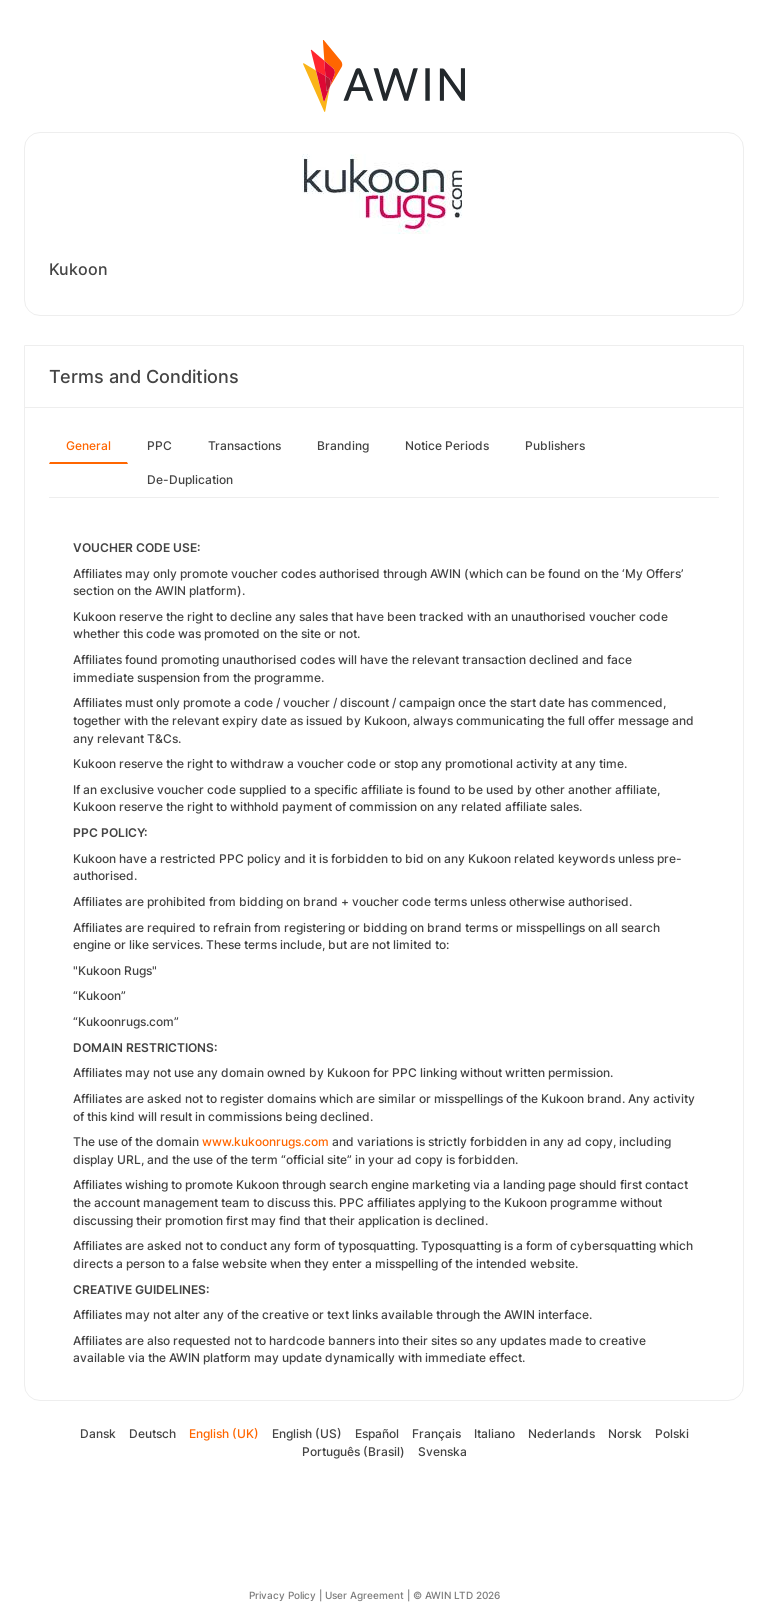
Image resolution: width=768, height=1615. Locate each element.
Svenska (442, 1451)
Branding (343, 445)
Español (377, 1433)
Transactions (244, 445)
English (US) (307, 1433)
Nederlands (561, 1433)
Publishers (555, 445)
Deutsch (152, 1433)
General (88, 445)
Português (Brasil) (353, 1451)
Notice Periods (447, 445)
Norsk (625, 1433)
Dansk (98, 1433)
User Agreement (364, 1595)
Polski (672, 1433)
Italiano (494, 1433)
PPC (159, 445)
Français (436, 1433)
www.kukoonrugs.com (265, 1141)
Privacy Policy (282, 1595)
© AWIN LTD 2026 (456, 1595)
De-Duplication (190, 479)
